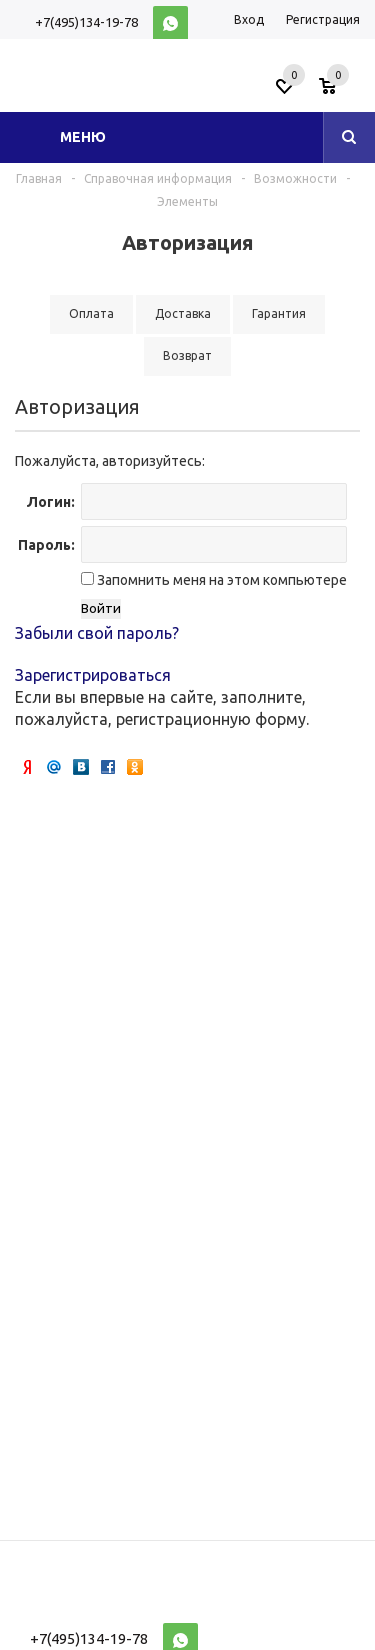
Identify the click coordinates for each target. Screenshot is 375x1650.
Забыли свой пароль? (97, 633)
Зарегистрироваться (93, 675)
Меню (83, 137)
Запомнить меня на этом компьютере (220, 580)
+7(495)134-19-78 (86, 22)
